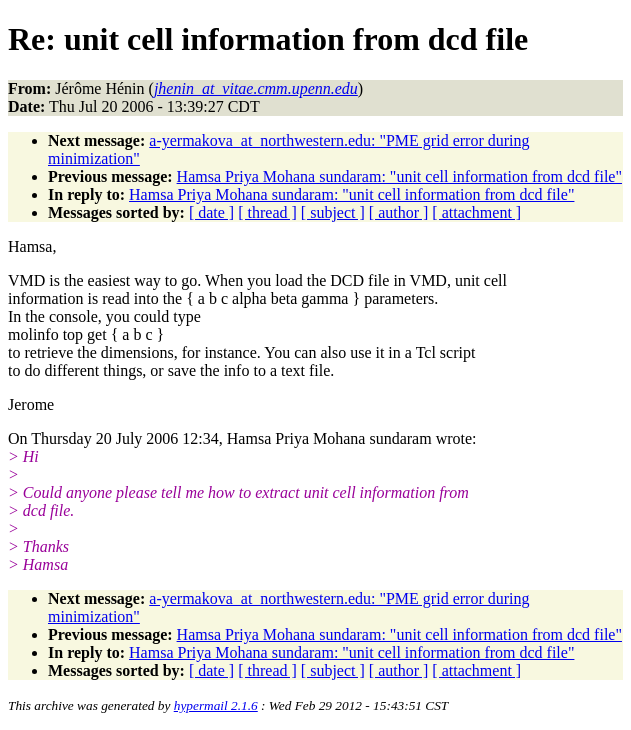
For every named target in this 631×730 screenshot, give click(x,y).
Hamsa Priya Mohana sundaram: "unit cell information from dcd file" (399, 176)
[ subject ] (333, 212)
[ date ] (211, 212)
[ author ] (399, 212)
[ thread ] (267, 212)
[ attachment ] (476, 212)
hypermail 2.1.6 (216, 705)
